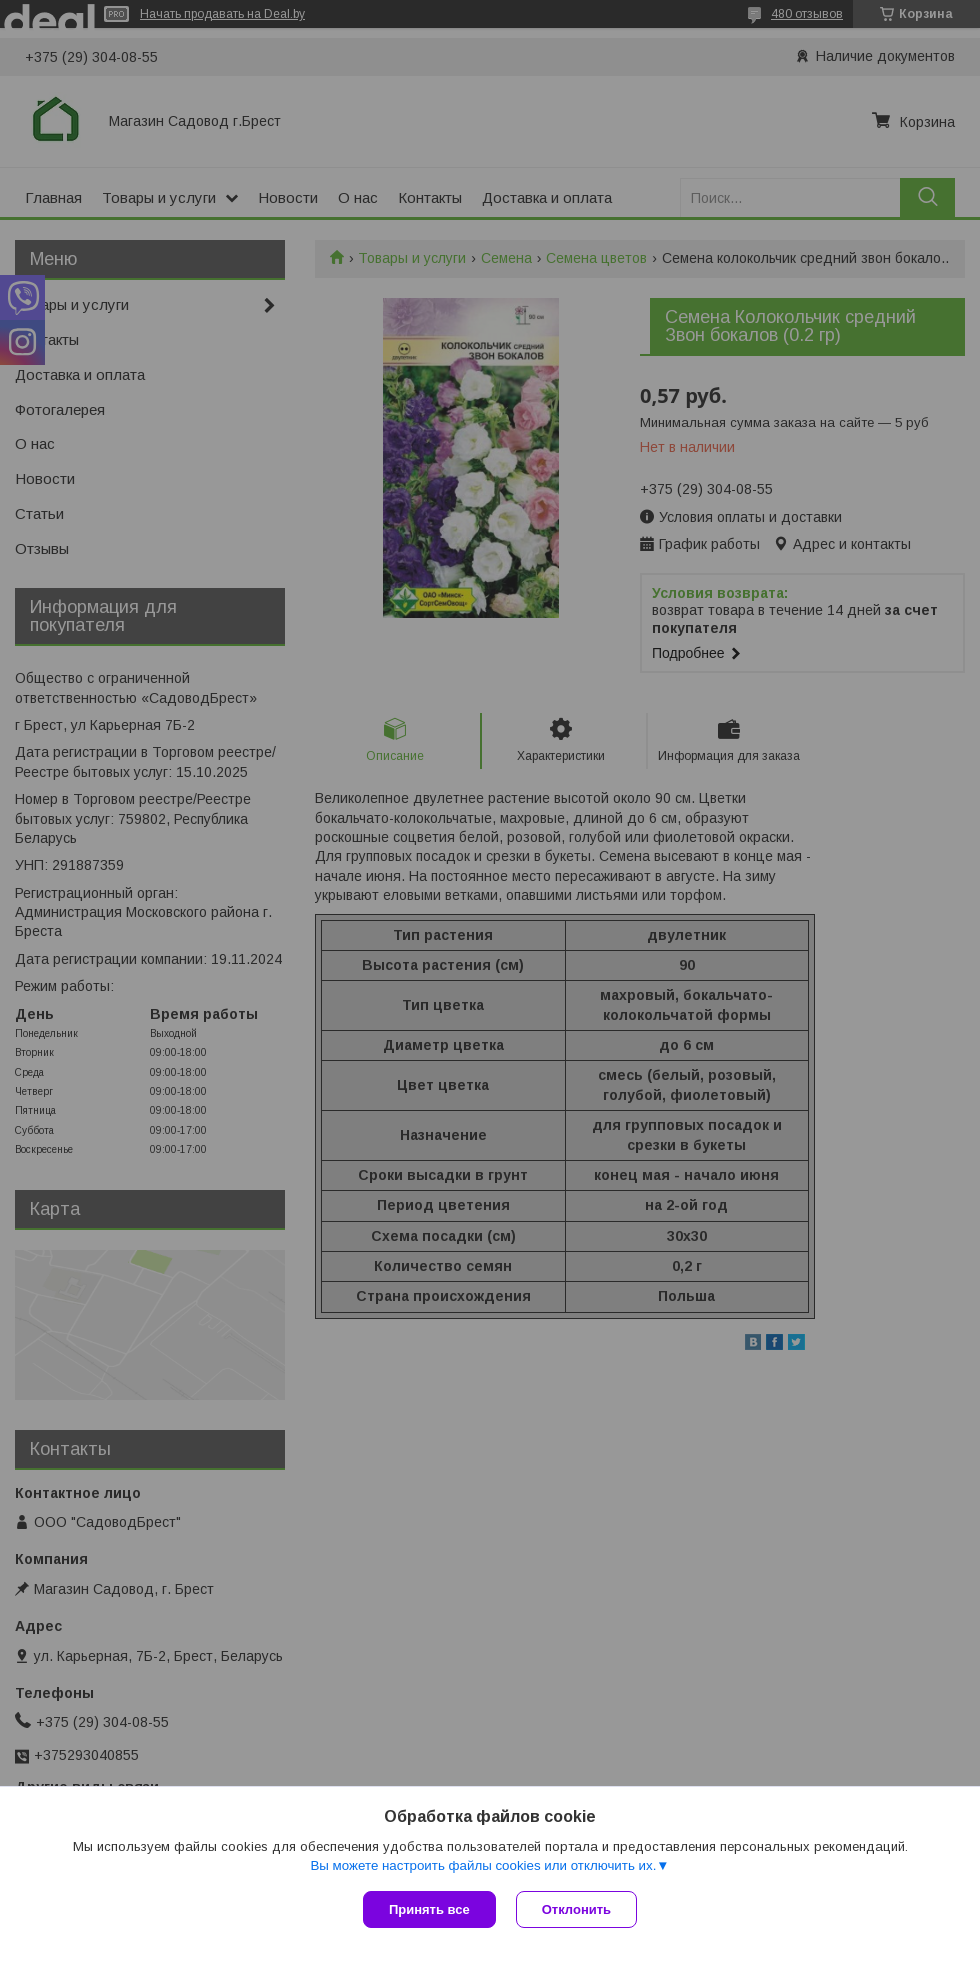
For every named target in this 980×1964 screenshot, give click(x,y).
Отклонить (576, 1909)
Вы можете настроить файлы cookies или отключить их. (483, 1865)
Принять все (429, 1909)
